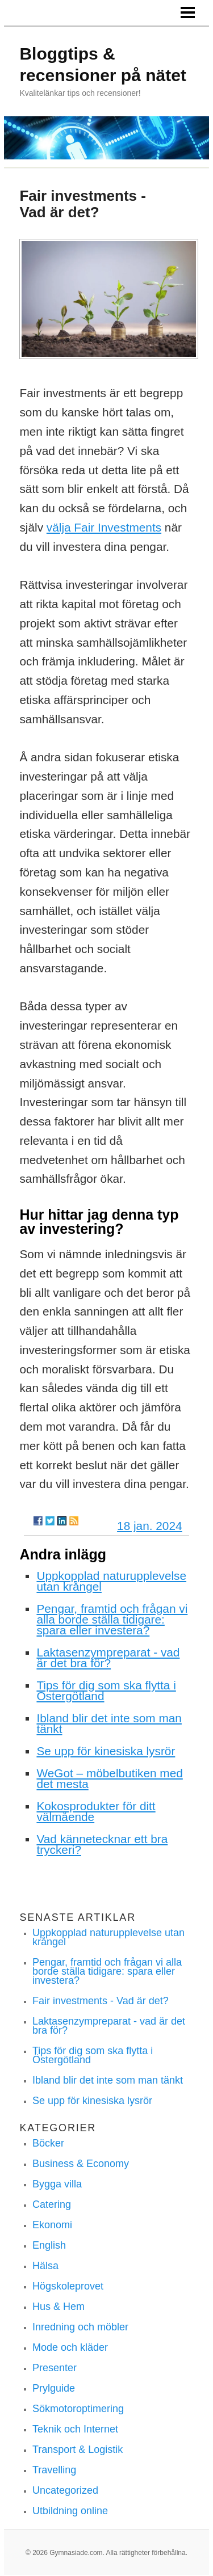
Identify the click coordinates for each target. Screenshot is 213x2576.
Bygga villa (57, 2184)
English (49, 2245)
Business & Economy (80, 2163)
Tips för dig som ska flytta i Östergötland (106, 1690)
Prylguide (53, 2388)
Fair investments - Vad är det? (100, 2000)
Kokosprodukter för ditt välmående (95, 1811)
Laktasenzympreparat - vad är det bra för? (107, 1657)
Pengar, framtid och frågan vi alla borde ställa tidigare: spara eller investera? (111, 1619)
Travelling (54, 2470)
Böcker (48, 2143)
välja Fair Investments (104, 527)
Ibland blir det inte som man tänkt (108, 1723)
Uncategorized (65, 2490)
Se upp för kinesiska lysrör (105, 1750)
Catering (51, 2204)
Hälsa (45, 2265)
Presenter (54, 2367)
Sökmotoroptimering (78, 2408)
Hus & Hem (58, 2306)
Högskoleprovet (67, 2286)
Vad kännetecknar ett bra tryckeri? (102, 1844)
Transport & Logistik (77, 2449)
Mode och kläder (70, 2347)
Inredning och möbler (80, 2327)
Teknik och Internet (75, 2429)
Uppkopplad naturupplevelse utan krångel (111, 1581)
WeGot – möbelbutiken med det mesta (109, 1778)
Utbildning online (70, 2510)
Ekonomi (52, 2225)
